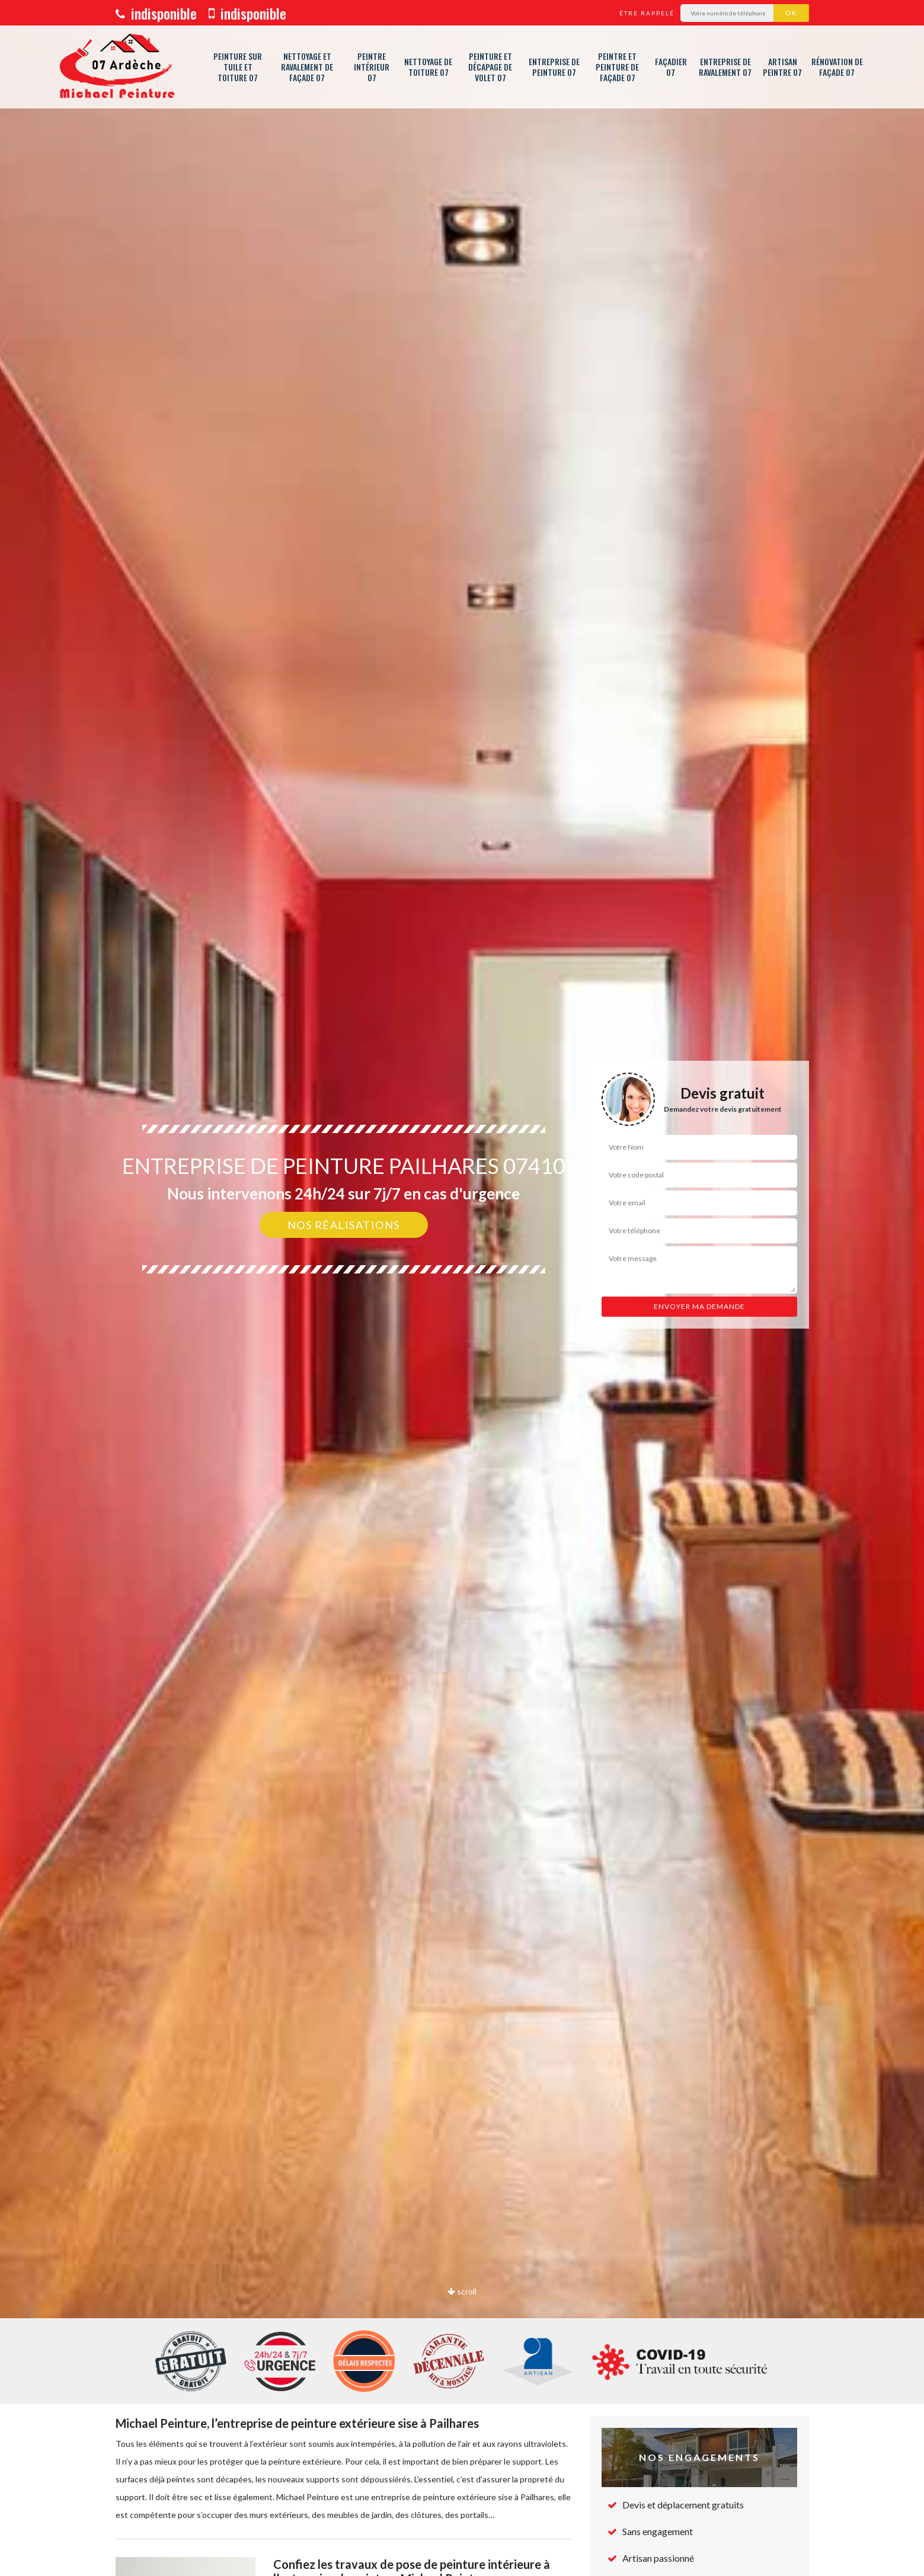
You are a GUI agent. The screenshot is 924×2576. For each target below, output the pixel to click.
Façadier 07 (671, 66)
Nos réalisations (343, 1224)
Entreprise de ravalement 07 (725, 66)
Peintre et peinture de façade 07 (617, 67)
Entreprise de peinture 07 (554, 66)
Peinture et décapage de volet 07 (490, 67)
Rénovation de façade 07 (837, 66)
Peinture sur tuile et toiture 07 (237, 67)
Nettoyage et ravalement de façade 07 (307, 67)
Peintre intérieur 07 (371, 67)
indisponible (156, 13)
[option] (462, 1288)
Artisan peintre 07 (782, 66)
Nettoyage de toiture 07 (428, 66)
